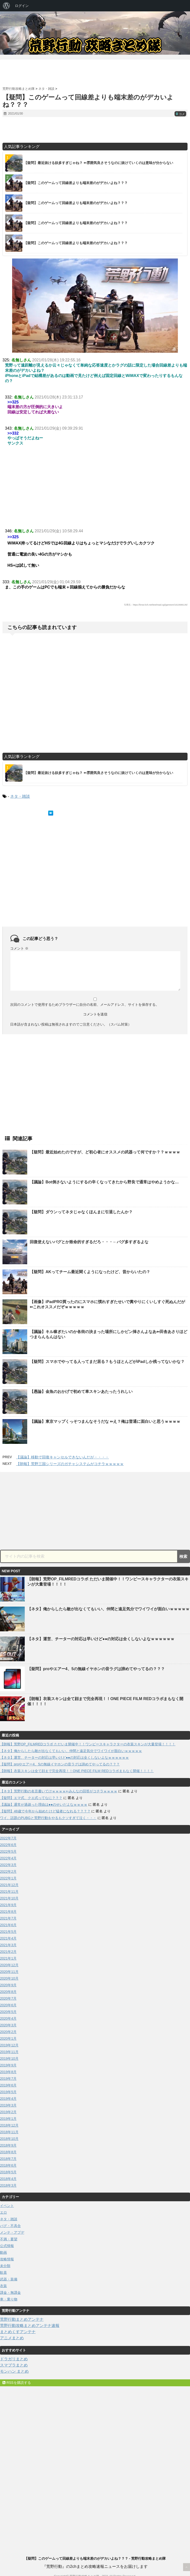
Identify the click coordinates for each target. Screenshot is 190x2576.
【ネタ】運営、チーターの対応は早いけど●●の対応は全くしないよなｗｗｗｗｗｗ (100, 1639)
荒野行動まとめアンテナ (22, 2319)
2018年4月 (8, 2179)
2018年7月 (8, 2159)
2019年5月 (8, 2092)
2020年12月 (9, 1965)
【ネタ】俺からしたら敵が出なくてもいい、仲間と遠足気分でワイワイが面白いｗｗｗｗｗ (108, 1609)
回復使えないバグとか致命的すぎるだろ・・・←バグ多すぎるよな (89, 1242)
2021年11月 (9, 1892)
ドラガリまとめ (14, 2359)
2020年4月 (8, 2018)
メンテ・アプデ (12, 2232)
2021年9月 (8, 1905)
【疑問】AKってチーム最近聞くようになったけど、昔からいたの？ (90, 1272)
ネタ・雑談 (20, 796)
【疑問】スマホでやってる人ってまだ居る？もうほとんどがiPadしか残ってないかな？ (107, 1361)
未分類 (5, 2266)
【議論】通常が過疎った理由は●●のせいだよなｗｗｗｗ (43, 1804)
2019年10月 (9, 2059)
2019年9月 (8, 2065)
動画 (3, 2252)
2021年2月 (8, 1952)
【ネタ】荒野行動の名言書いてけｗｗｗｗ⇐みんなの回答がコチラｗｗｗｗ (58, 1791)
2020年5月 (8, 2012)
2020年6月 (8, 2005)
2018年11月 (9, 2132)
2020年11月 (9, 1972)
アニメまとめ (12, 2338)
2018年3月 (8, 2185)
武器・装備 (8, 2279)
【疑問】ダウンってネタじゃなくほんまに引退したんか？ (81, 1212)
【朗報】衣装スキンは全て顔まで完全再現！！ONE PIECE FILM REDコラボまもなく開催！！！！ (77, 1771)
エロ (3, 2212)
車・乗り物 (8, 2299)
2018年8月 (8, 2152)
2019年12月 (9, 2045)
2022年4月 (8, 1858)
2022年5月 (8, 1851)
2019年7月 (8, 2079)
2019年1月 (8, 2119)
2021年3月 (8, 1945)
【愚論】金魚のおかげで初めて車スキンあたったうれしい (81, 1391)
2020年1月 (8, 2038)
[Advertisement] (95, 73)
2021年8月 (8, 1912)
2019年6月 (8, 2085)
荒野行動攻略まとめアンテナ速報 (29, 2325)
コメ (180, 114)
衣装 (3, 2286)
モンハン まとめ (14, 2371)
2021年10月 (9, 1898)
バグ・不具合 (10, 2226)
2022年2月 (8, 1871)
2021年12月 (9, 1885)
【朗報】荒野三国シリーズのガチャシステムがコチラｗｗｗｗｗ (70, 1464)
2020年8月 (8, 1992)
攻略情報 (7, 2259)
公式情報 (7, 2246)
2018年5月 (8, 2172)
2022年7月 (8, 1838)
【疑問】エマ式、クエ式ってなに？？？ (31, 1798)
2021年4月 (8, 1938)
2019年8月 (8, 2072)
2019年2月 (8, 2112)
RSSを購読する (16, 2383)
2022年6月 (8, 1845)
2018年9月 (8, 2145)
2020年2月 (8, 2032)
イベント (7, 2206)
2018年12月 (9, 2125)
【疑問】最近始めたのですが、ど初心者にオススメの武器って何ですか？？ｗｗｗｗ (105, 1152)
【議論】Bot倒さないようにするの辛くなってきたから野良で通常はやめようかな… (104, 1182)
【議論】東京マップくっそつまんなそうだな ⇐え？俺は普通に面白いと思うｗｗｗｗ (105, 1421)
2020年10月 (9, 1978)
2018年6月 (8, 2165)
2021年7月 (8, 1918)
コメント (19, 948)
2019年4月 (8, 2099)
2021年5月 (8, 1932)
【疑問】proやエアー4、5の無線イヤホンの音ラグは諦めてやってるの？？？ (96, 1669)
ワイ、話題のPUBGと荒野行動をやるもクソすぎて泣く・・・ (48, 1818)
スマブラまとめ (14, 2365)
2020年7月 (8, 1998)
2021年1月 (8, 1958)
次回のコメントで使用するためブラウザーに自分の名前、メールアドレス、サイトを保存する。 (84, 1005)
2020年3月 (8, 2025)
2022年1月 (8, 1878)
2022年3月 (8, 1865)
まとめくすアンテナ (18, 2332)
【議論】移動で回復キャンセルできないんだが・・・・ (62, 1457)
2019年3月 (8, 2105)
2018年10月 (9, 2139)
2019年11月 (9, 2052)
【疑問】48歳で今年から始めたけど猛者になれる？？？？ (45, 1811)
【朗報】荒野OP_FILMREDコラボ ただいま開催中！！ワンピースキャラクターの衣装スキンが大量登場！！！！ (87, 1744)
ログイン (22, 6)
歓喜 (3, 2272)
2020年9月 (8, 1985)
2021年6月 (8, 1925)
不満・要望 (8, 2239)
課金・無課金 (10, 2293)
